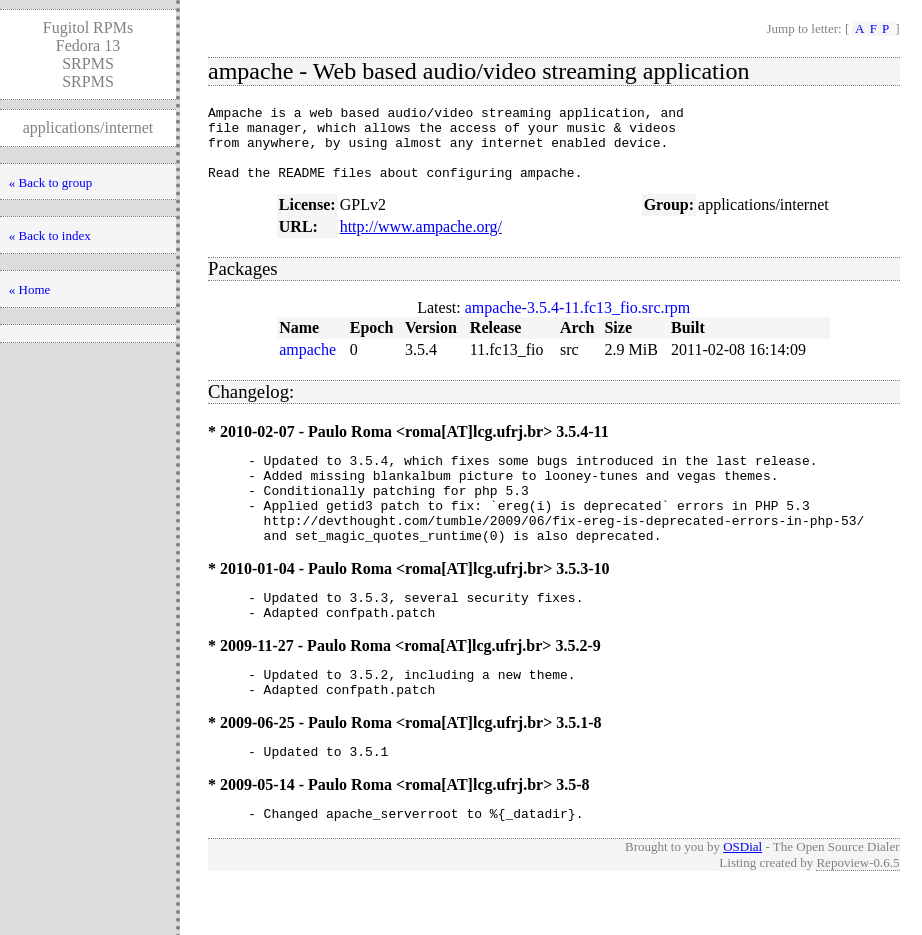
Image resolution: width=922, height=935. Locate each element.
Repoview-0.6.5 (857, 913)
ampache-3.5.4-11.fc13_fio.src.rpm (578, 322)
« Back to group (50, 182)
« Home (30, 289)
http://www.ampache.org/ (421, 241)
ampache (307, 364)
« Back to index (50, 235)
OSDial (742, 897)
